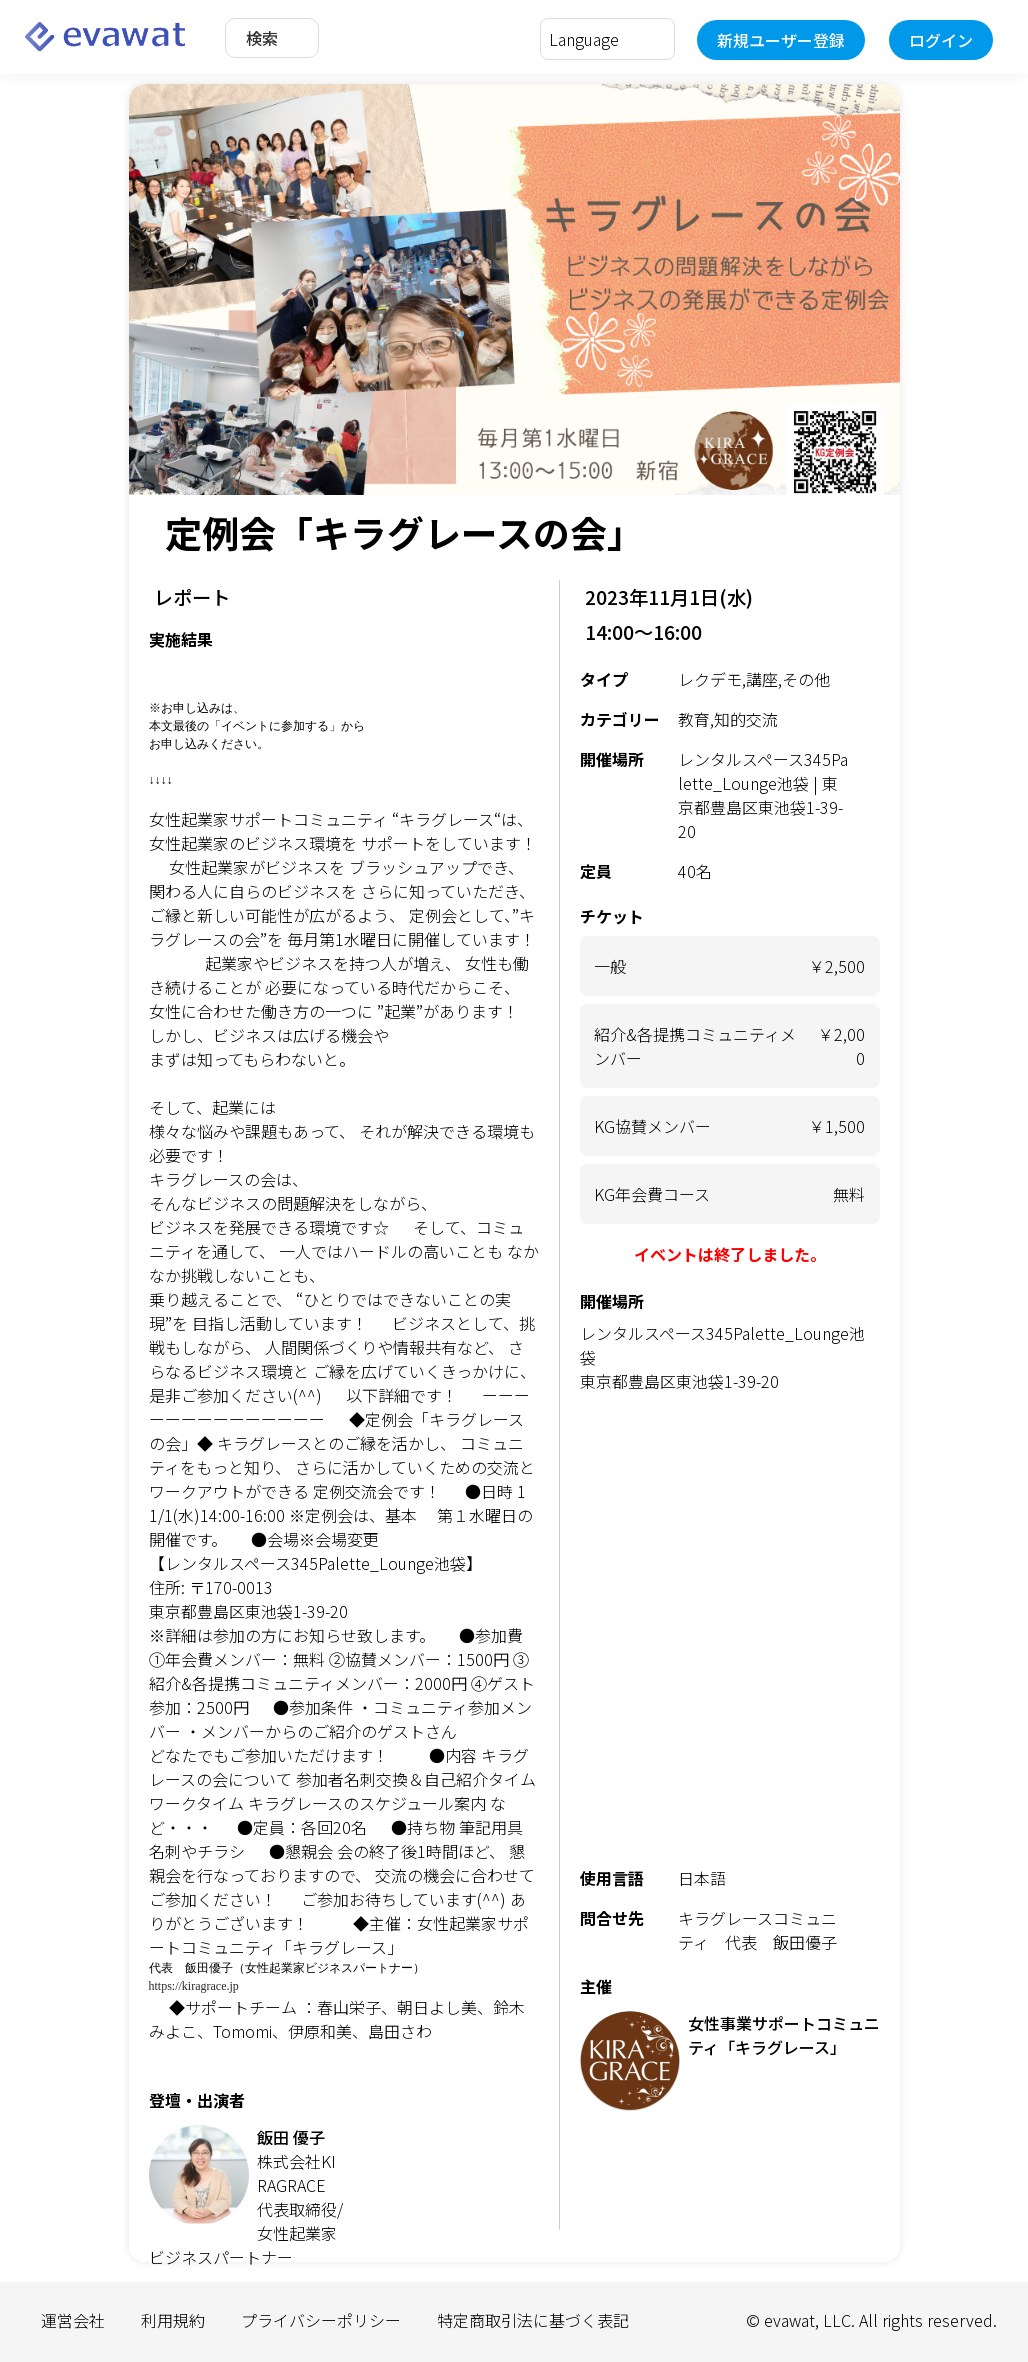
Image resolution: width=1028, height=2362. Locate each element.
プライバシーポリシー (321, 2320)
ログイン (941, 40)
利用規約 (173, 2320)
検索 (262, 38)
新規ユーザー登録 (781, 40)
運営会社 (73, 2320)
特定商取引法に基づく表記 (533, 2320)
